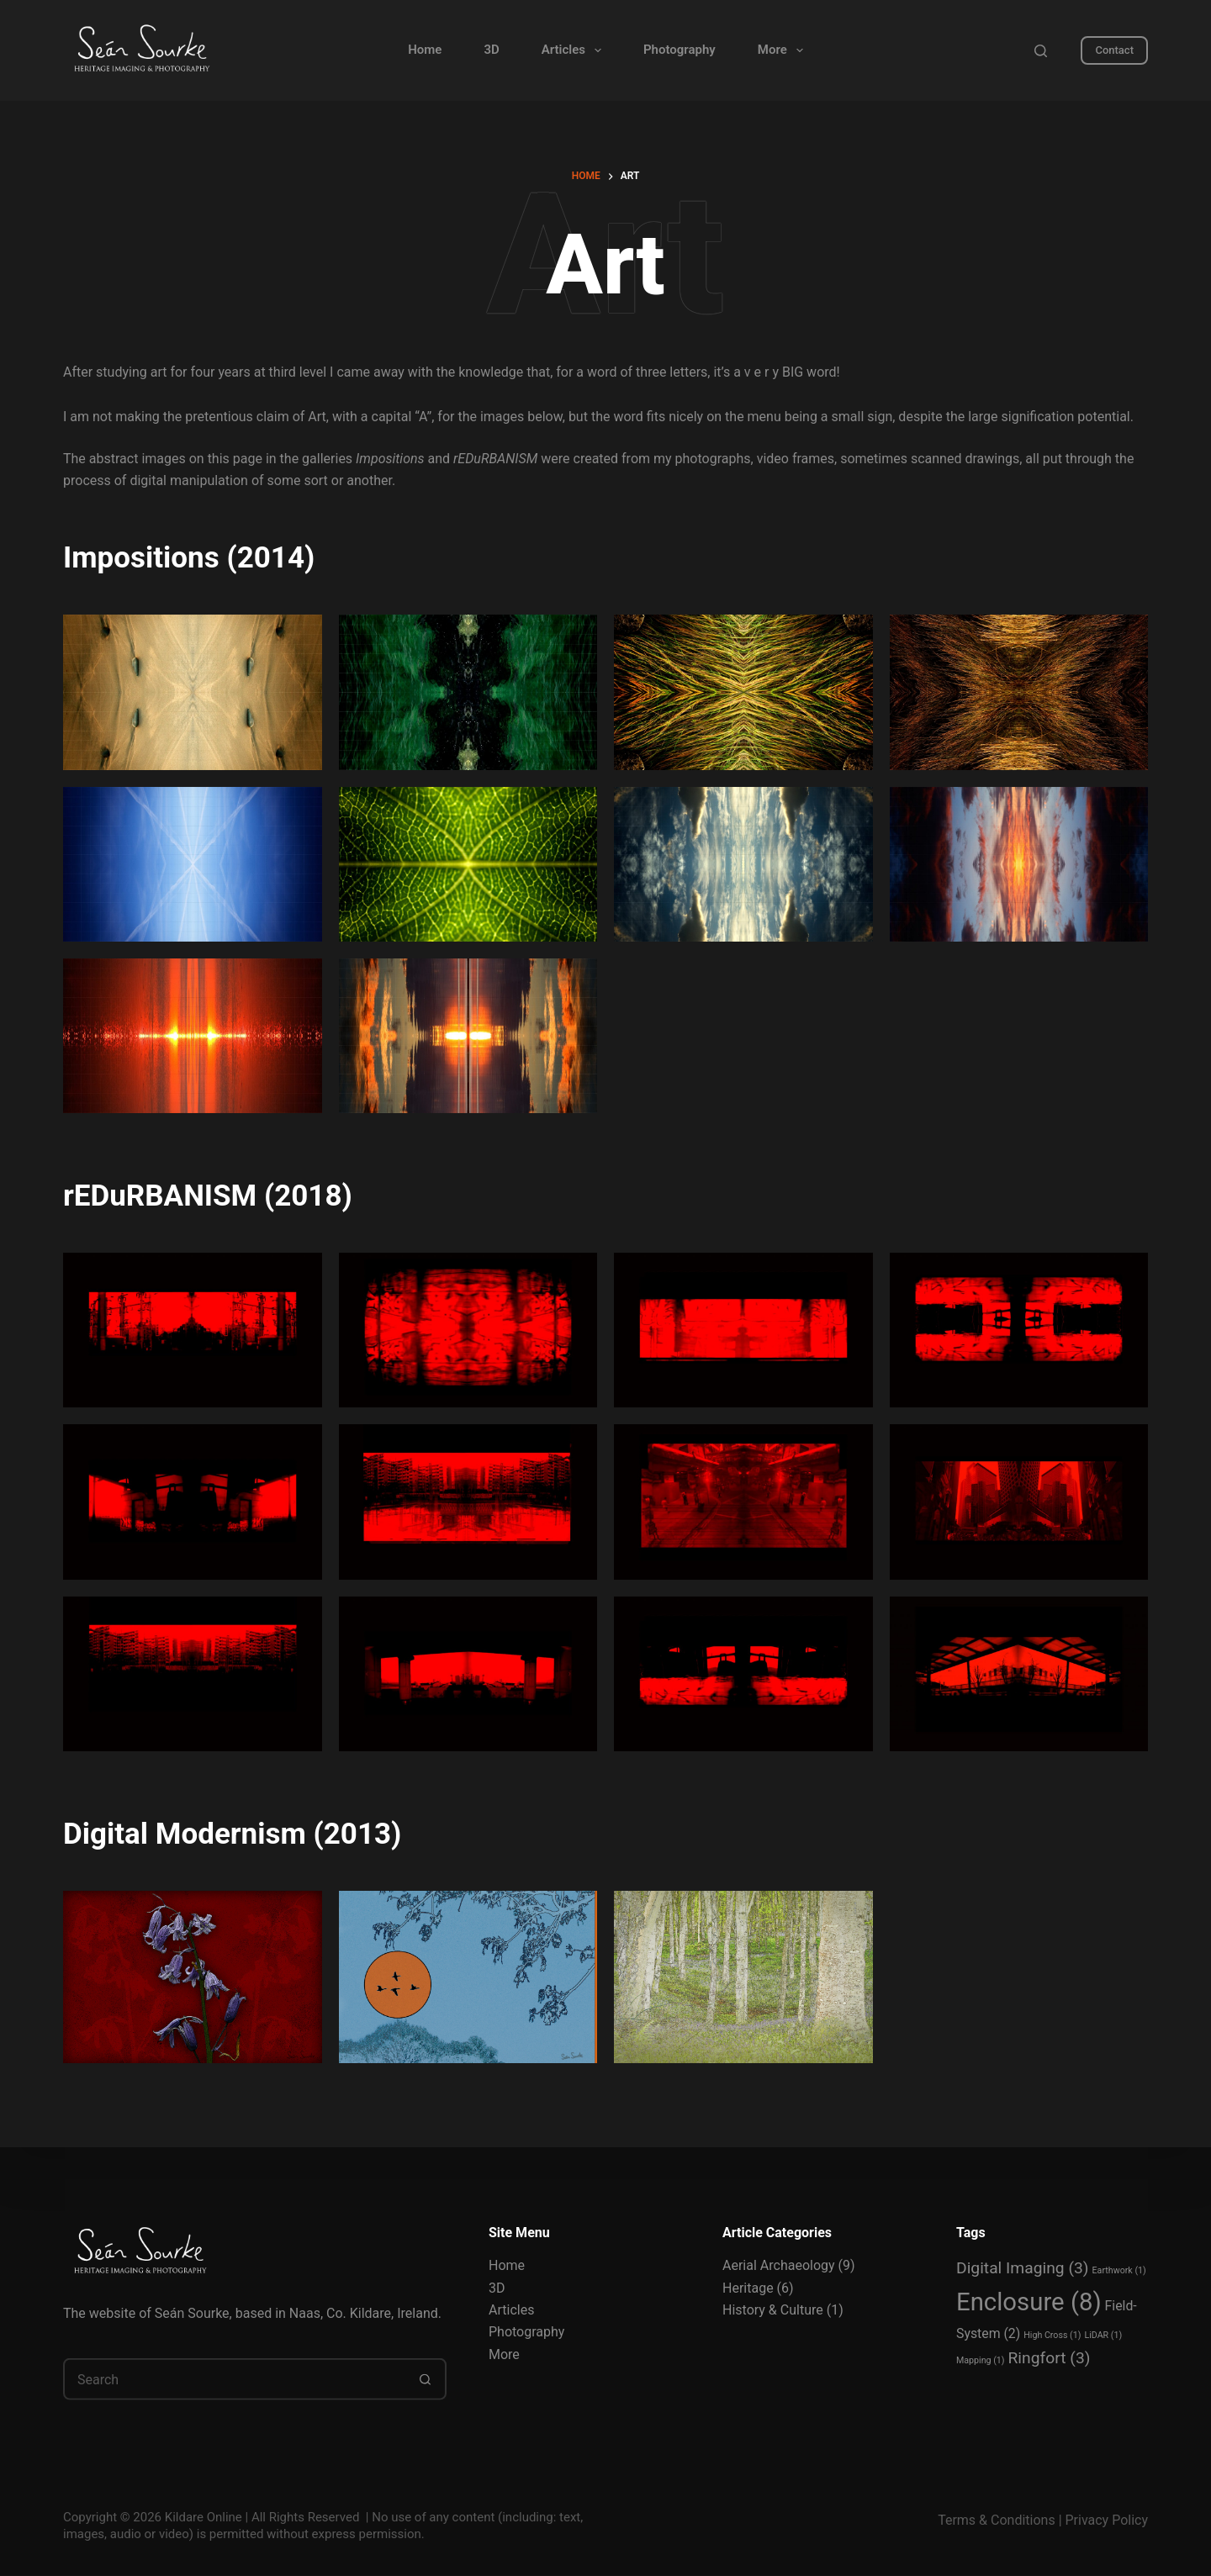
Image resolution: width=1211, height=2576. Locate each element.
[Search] (1040, 51)
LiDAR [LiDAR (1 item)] (1103, 2334)
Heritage (748, 2287)
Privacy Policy (1107, 2520)
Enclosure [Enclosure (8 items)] (1029, 2302)
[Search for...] (234, 2379)
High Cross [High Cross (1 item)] (1052, 2334)
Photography (526, 2332)
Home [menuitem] (425, 49)
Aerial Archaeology (778, 2265)
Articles (511, 2310)
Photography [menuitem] (679, 49)
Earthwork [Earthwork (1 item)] (1119, 2270)
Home (507, 2265)
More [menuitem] (784, 50)
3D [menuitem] (491, 49)
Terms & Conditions (996, 2520)
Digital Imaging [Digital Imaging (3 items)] (1022, 2268)
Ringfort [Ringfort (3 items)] (1049, 2357)
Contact (1114, 50)
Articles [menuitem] (575, 50)
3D (497, 2287)
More (504, 2354)
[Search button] (426, 2379)
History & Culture (772, 2310)
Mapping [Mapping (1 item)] (980, 2360)
